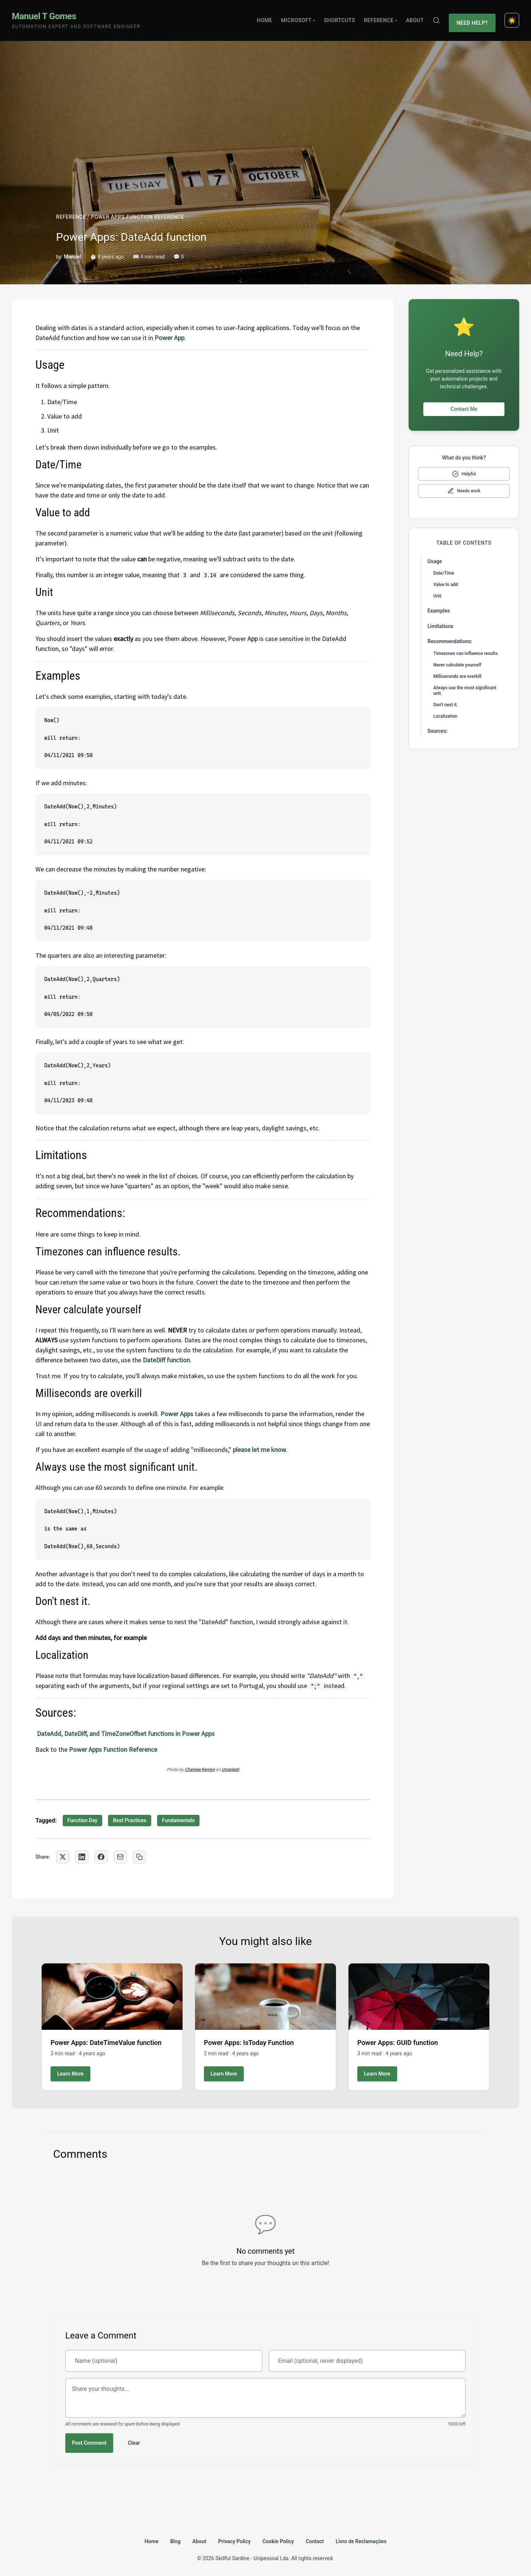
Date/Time (443, 569)
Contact (315, 2537)
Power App (169, 333)
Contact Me (464, 405)
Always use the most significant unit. (464, 686)
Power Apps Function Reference (113, 1745)
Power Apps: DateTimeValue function (106, 2038)
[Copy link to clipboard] (139, 1853)
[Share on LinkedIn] (81, 1853)
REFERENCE (71, 213)
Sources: (437, 727)
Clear (134, 2439)
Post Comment (89, 2439)
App (252, 634)
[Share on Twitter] (62, 1853)
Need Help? (473, 18)
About (417, 18)
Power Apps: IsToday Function (249, 2038)
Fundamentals (178, 1817)
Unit (437, 592)
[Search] (438, 18)
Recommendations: (449, 638)
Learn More (70, 2070)
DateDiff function (166, 1356)
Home (267, 18)
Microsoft (300, 18)
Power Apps (176, 1409)
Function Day (82, 1817)
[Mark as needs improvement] (464, 487)
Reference (382, 18)
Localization (445, 712)
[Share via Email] (120, 1853)
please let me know (259, 1445)
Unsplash (230, 1765)
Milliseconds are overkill (457, 672)
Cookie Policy (278, 2537)
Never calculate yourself (457, 660)
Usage (434, 557)
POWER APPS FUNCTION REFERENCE (137, 213)
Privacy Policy (234, 2537)
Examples (438, 607)
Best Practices (129, 1817)
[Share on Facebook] (101, 1853)
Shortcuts (341, 18)
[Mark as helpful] (464, 470)
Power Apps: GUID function (397, 2038)
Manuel (72, 253)
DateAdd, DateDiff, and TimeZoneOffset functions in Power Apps (125, 1730)
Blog (175, 2537)
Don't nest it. (445, 700)
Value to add (445, 580)
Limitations (440, 622)
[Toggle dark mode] (511, 18)
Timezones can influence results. (466, 649)
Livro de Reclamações (361, 2537)
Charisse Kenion (200, 1765)
